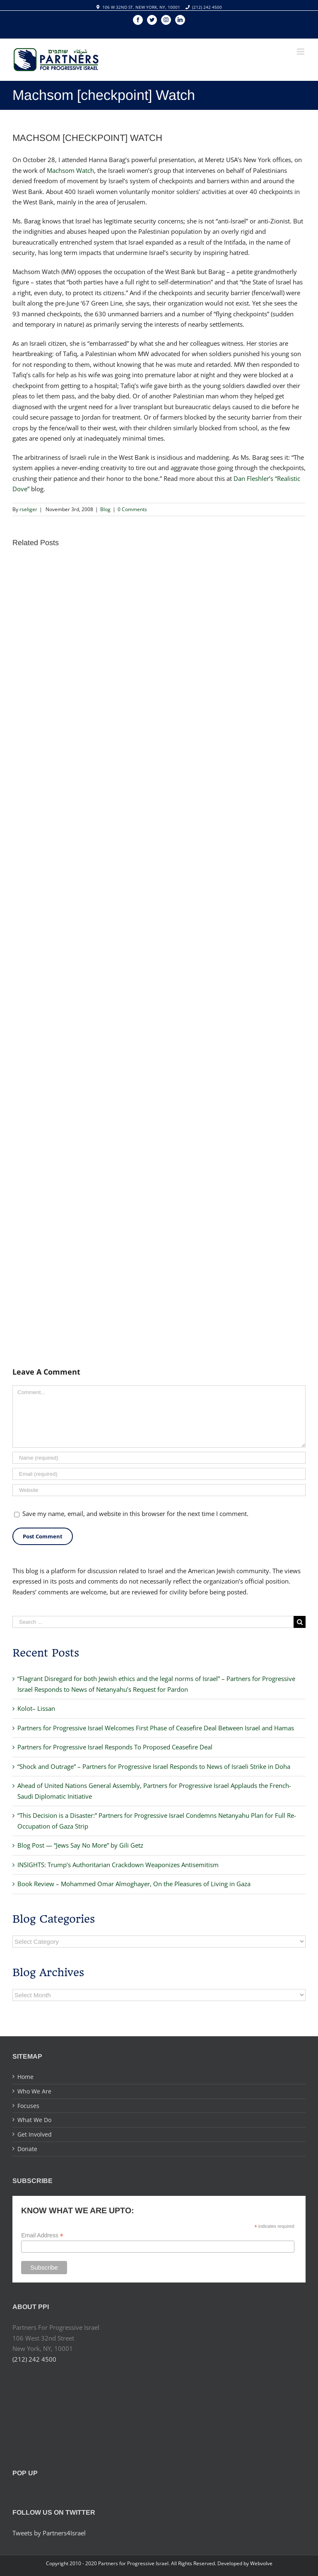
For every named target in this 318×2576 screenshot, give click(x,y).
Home (25, 2077)
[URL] (159, 1490)
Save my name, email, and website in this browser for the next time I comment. (135, 1513)
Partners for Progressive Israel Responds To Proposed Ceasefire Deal (114, 1747)
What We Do (34, 2120)
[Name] (159, 1458)
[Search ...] (153, 1622)
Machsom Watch (70, 170)
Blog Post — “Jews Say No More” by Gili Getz (80, 1845)
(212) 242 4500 (207, 7)
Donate (27, 2149)
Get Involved (34, 2134)
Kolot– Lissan (36, 1708)
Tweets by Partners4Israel (49, 2533)
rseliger (28, 509)
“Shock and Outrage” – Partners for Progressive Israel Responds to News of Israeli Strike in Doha (153, 1766)
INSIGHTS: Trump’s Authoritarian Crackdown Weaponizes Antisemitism (118, 1864)
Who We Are (34, 2091)
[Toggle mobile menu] (301, 51)
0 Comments (132, 509)
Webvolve (261, 2563)
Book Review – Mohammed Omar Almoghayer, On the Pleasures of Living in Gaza (134, 1884)
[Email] (159, 1474)
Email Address (42, 2235)
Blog (105, 509)
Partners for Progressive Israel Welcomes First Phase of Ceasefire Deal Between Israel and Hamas (155, 1728)
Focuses (28, 2106)
